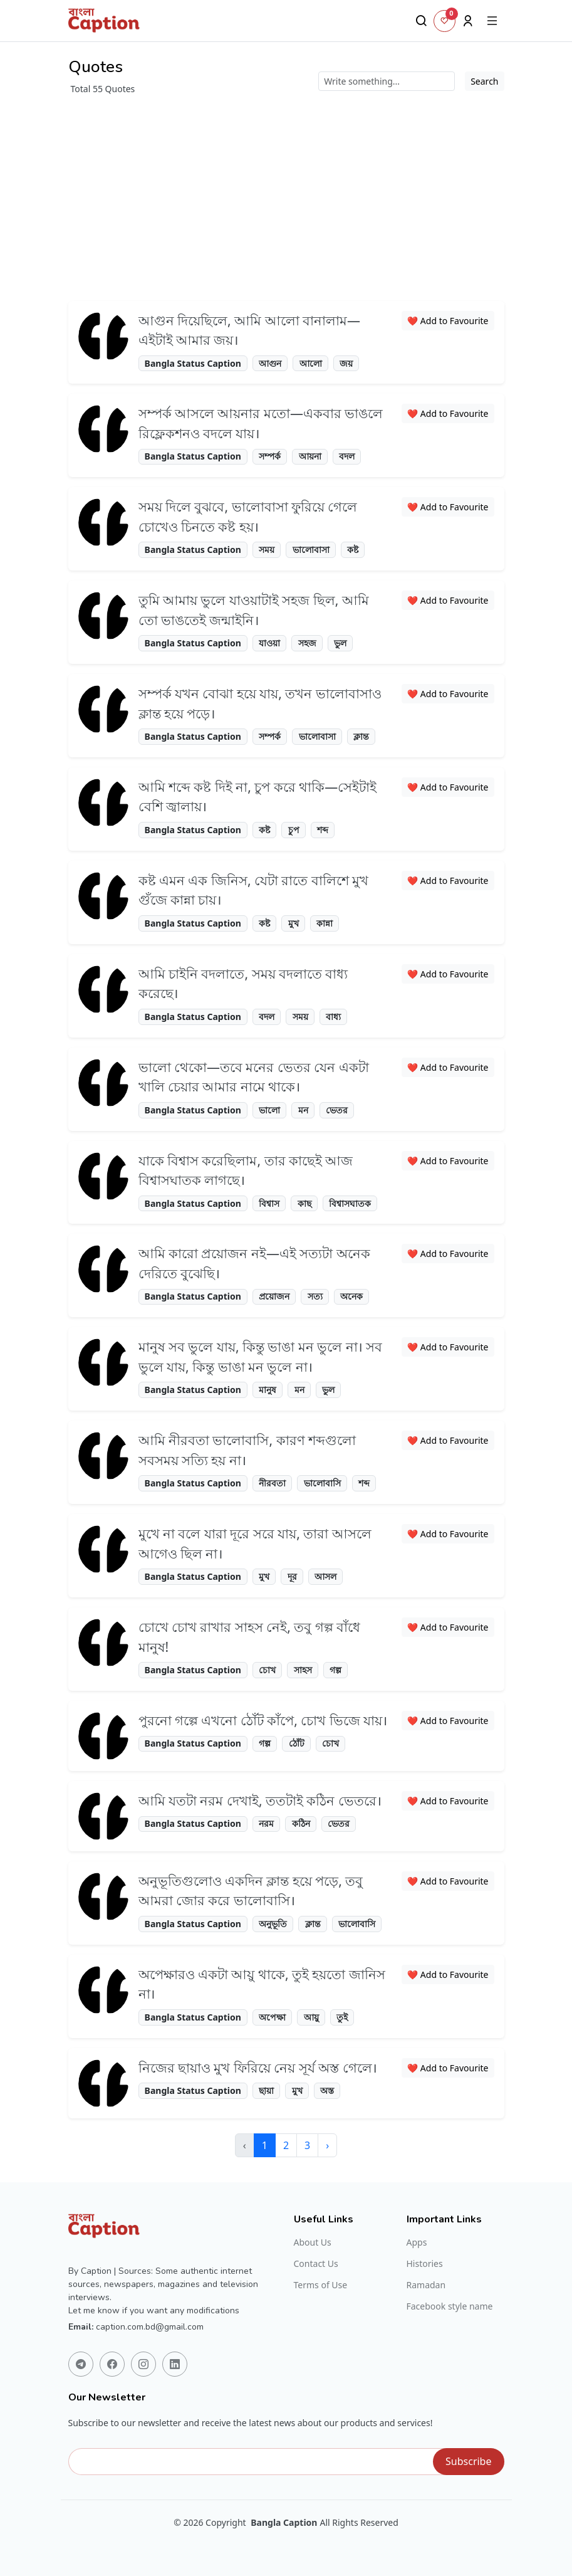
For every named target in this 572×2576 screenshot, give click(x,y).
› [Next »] (327, 2145)
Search (484, 81)
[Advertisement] (286, 198)
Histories (425, 2263)
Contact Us (316, 2263)
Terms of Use (321, 2285)
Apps (417, 2242)
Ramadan (426, 2285)
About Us (312, 2242)
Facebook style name (450, 2306)
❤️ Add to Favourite (448, 321)
